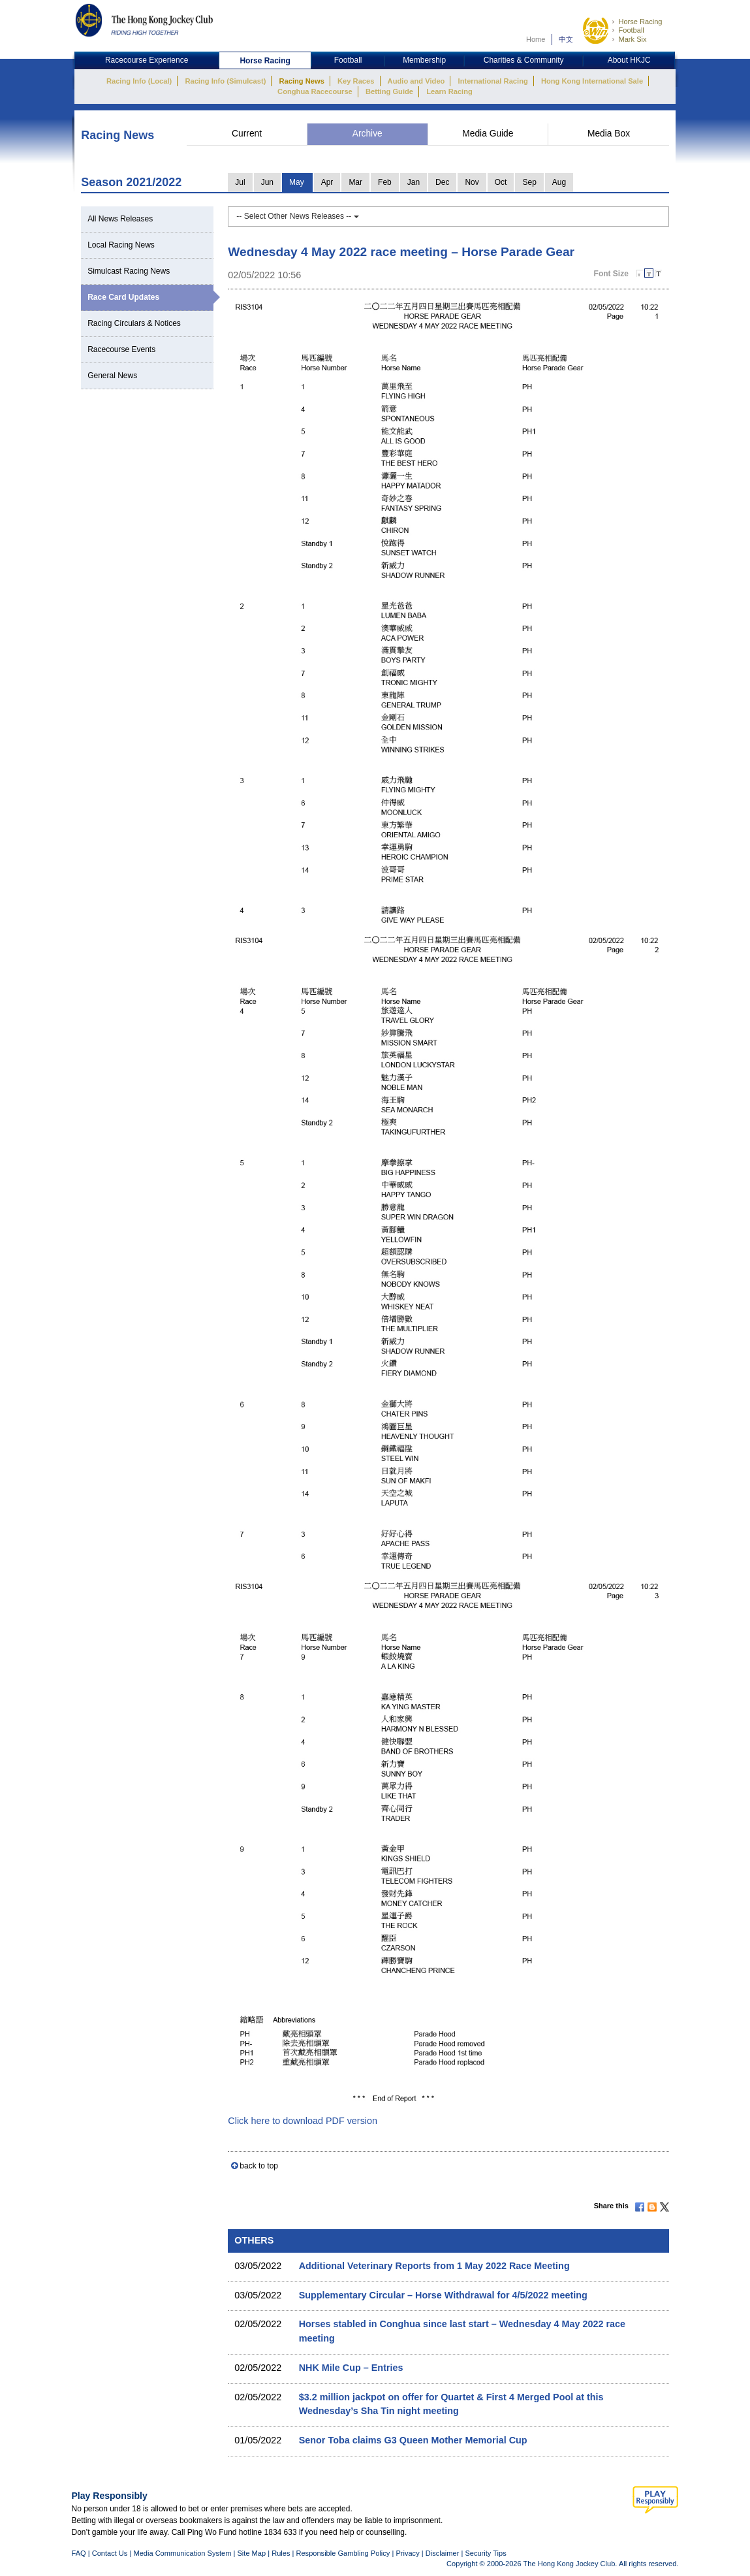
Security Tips (485, 2553)
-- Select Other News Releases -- (297, 216)
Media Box (608, 133)
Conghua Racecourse (314, 91)
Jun (267, 182)
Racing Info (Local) (139, 81)
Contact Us (110, 2553)
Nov (471, 182)
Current (247, 133)
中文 (566, 39)
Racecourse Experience (146, 60)
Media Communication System (182, 2553)
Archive (367, 133)
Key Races (355, 81)
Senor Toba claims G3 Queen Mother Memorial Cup (413, 2440)
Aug (559, 182)
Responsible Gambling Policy (343, 2553)
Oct (501, 182)
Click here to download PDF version (302, 2121)
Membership (424, 60)
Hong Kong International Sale (592, 81)
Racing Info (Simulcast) (225, 81)
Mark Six (632, 39)
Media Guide (487, 133)
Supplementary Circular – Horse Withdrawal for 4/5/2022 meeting (443, 2295)
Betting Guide (389, 91)
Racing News (301, 81)
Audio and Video (416, 81)
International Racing (493, 81)
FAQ (79, 2553)
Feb (385, 182)
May (296, 182)
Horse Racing (640, 21)
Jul (240, 182)
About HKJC (629, 60)
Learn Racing (449, 91)
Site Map (251, 2553)
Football (631, 30)
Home (536, 39)
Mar (355, 182)
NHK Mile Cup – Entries (351, 2367)
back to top (259, 2165)
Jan (413, 182)
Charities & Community (524, 60)
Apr (327, 182)
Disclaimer (443, 2553)
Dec (442, 182)
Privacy (407, 2553)
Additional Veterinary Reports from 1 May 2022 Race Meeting (434, 2266)
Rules (282, 2553)
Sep (529, 182)
